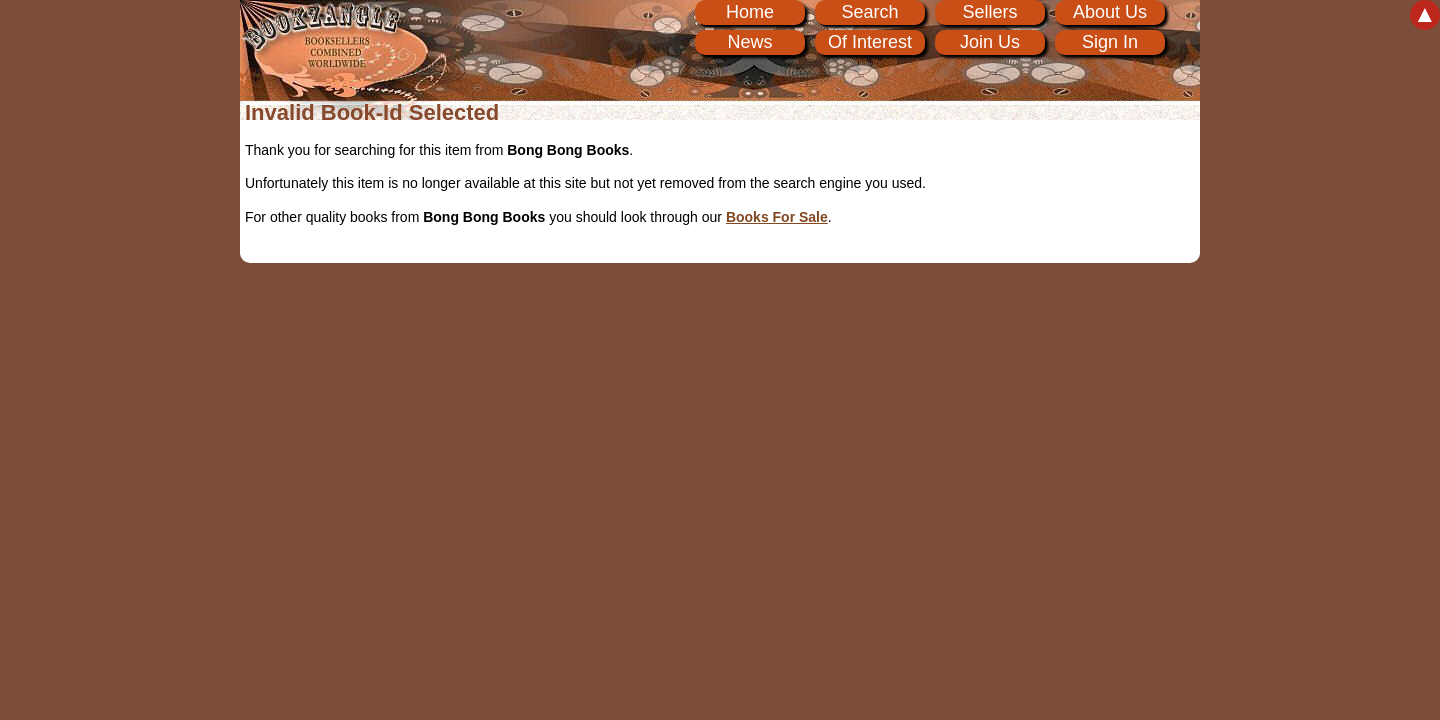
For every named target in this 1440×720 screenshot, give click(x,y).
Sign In (1110, 42)
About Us (1110, 12)
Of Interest (870, 42)
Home (750, 12)
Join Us (990, 42)
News (749, 42)
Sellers (989, 12)
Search (869, 12)
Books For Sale (777, 217)
